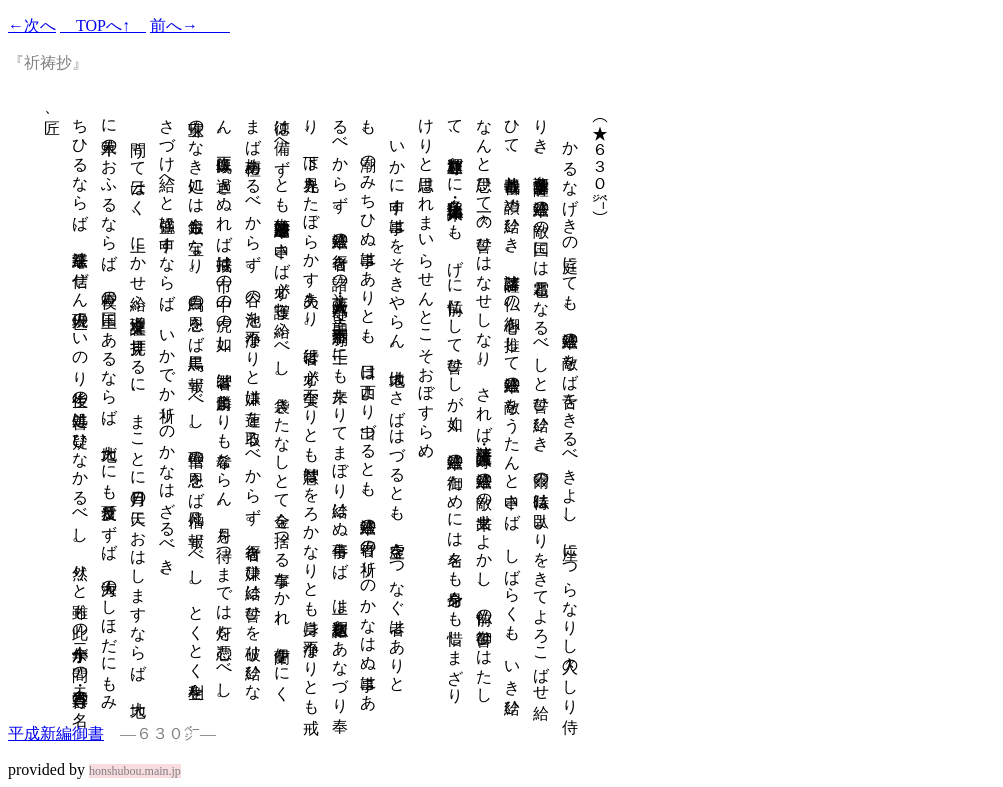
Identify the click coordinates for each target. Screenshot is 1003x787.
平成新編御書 (56, 733)
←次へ (32, 25)
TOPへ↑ (103, 25)
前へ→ (190, 25)
